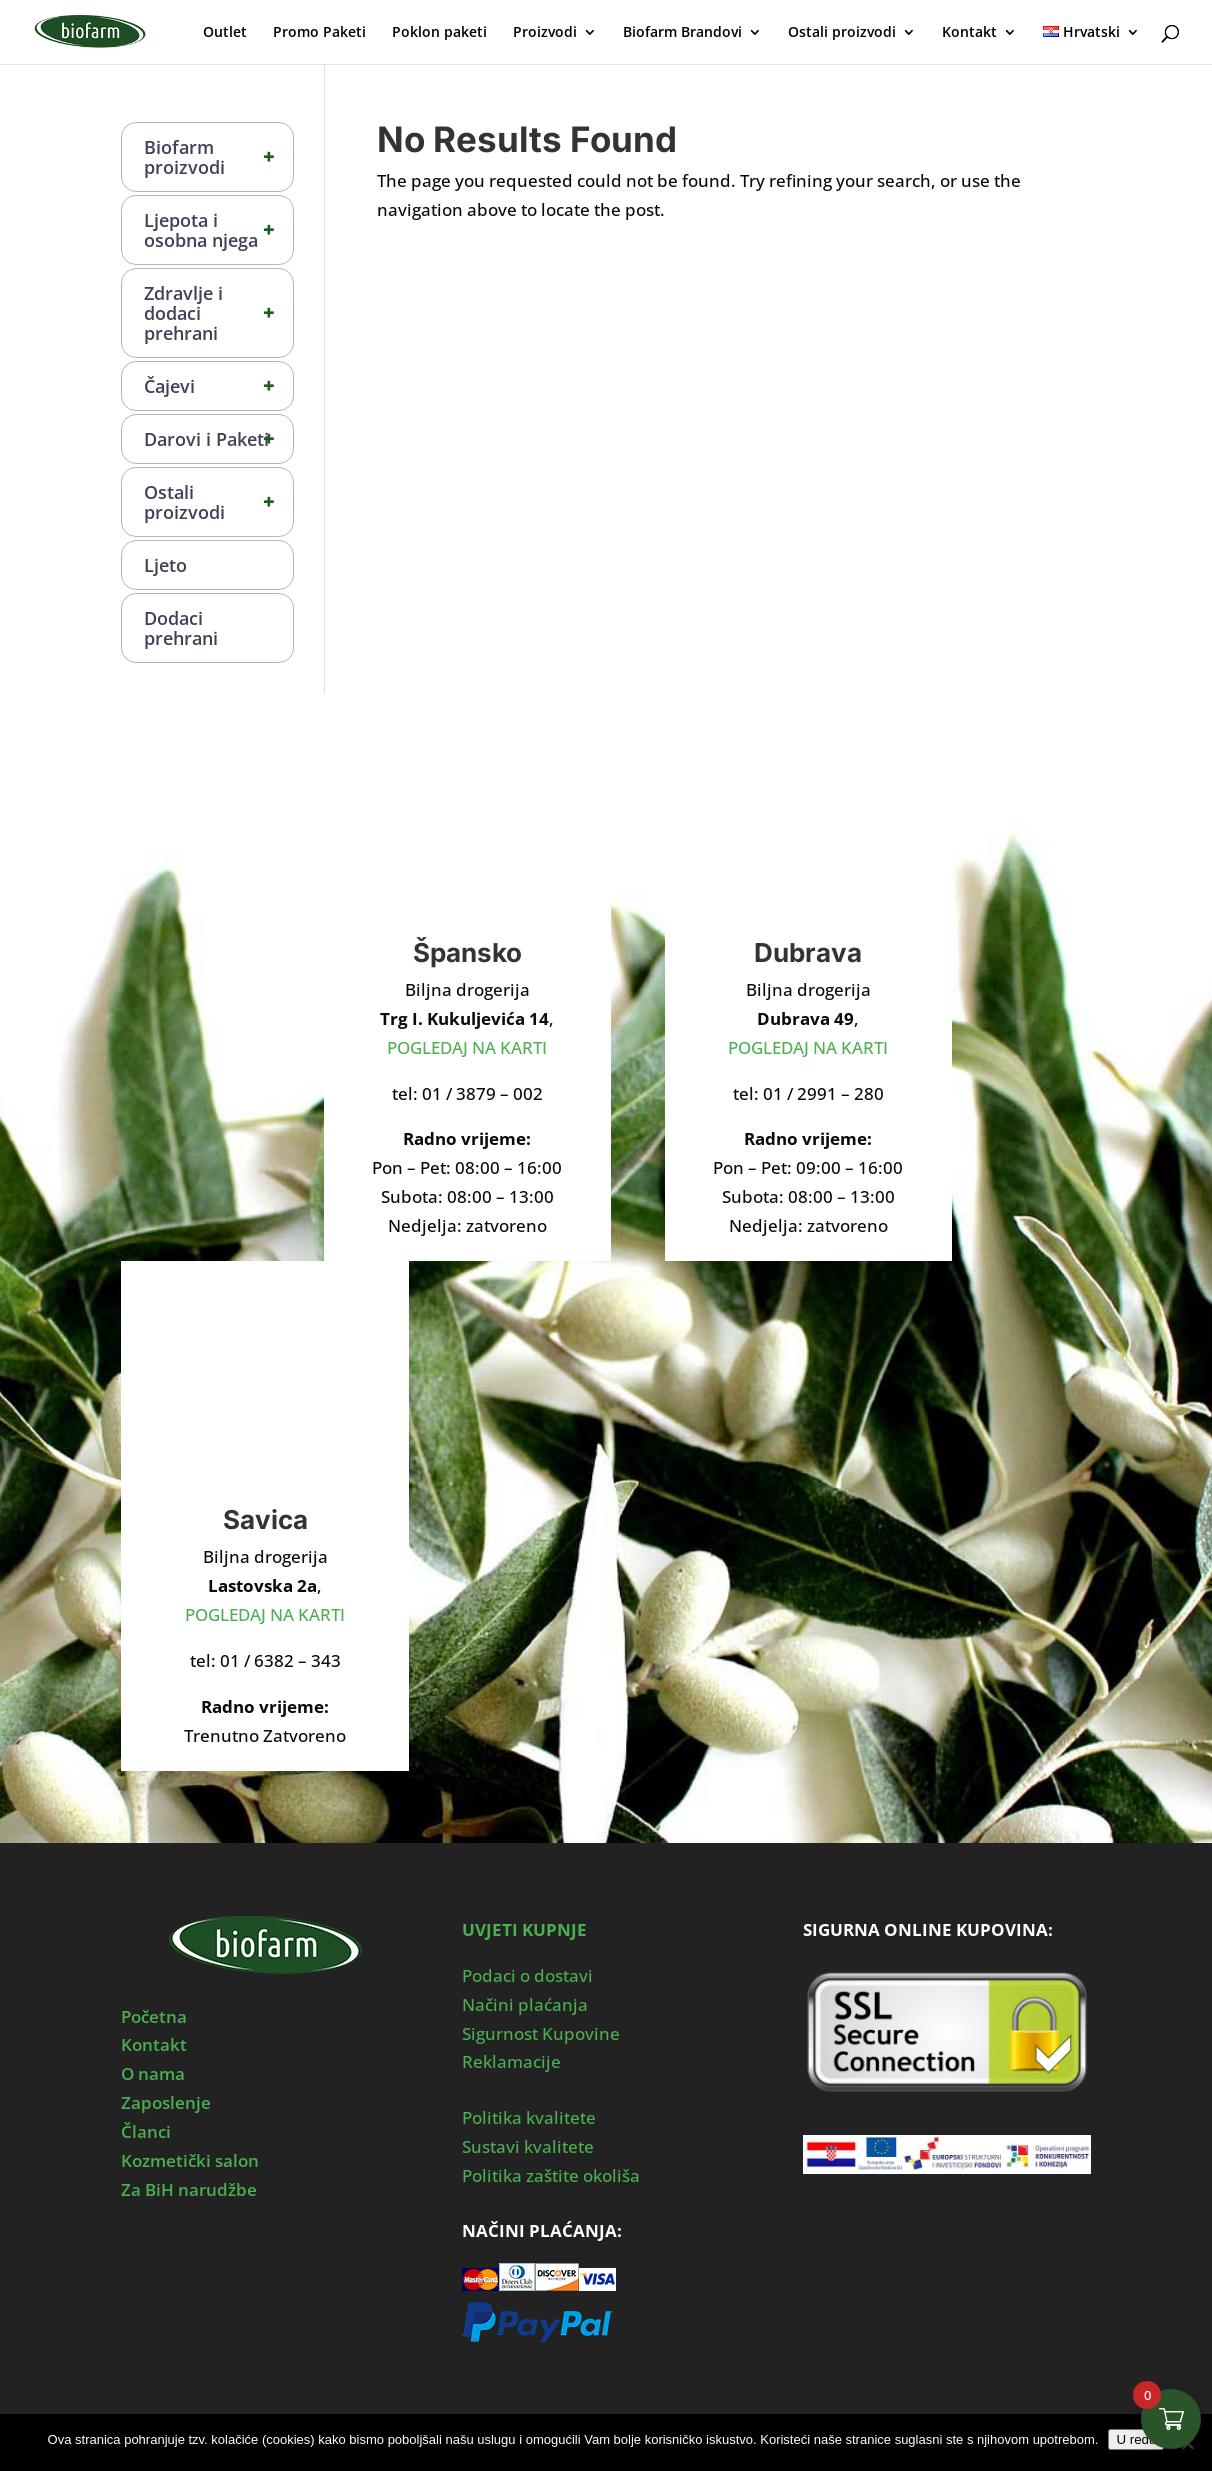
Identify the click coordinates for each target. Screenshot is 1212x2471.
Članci (146, 2131)
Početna (154, 2016)
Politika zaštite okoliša (551, 2175)
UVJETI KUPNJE (524, 1929)
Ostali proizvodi (842, 33)
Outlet (225, 33)
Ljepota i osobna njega (218, 230)
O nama (153, 2073)
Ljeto (165, 565)
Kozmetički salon (190, 2160)
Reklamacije (511, 2061)
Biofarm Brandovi (682, 33)
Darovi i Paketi (218, 439)
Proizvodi (545, 33)
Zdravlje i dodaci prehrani (218, 313)
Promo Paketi (319, 33)
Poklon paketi (439, 33)
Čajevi (218, 386)
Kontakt (969, 33)
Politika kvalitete (529, 2117)
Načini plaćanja (525, 2004)
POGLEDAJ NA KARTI (467, 1047)
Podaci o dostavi (527, 1975)
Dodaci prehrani (181, 628)
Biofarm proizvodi (218, 157)
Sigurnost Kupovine (541, 2033)
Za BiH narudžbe (189, 2189)
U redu (1136, 2439)
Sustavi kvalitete (528, 2146)
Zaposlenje (166, 2102)
